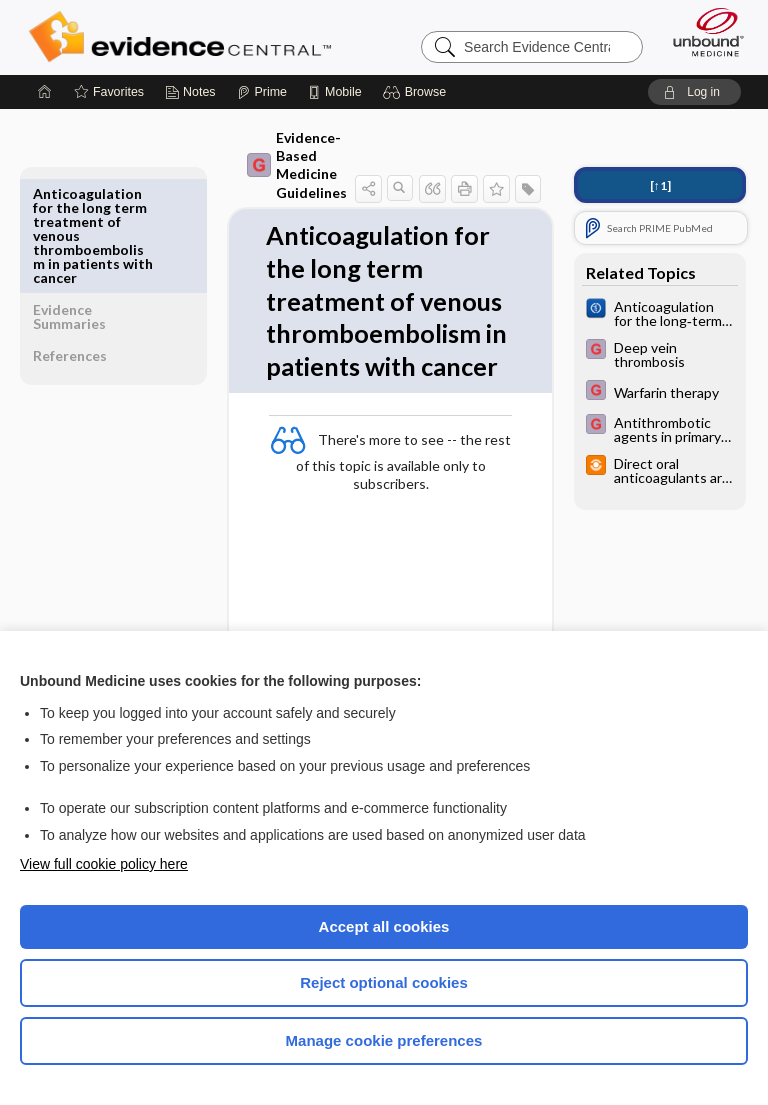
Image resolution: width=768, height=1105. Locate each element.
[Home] (45, 92)
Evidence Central (184, 37)
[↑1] (660, 185)
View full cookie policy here (104, 864)
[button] (417, 92)
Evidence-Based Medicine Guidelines (260, 165)
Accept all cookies (384, 926)
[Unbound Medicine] (702, 32)
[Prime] (262, 92)
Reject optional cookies (384, 982)
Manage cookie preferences (384, 1040)
